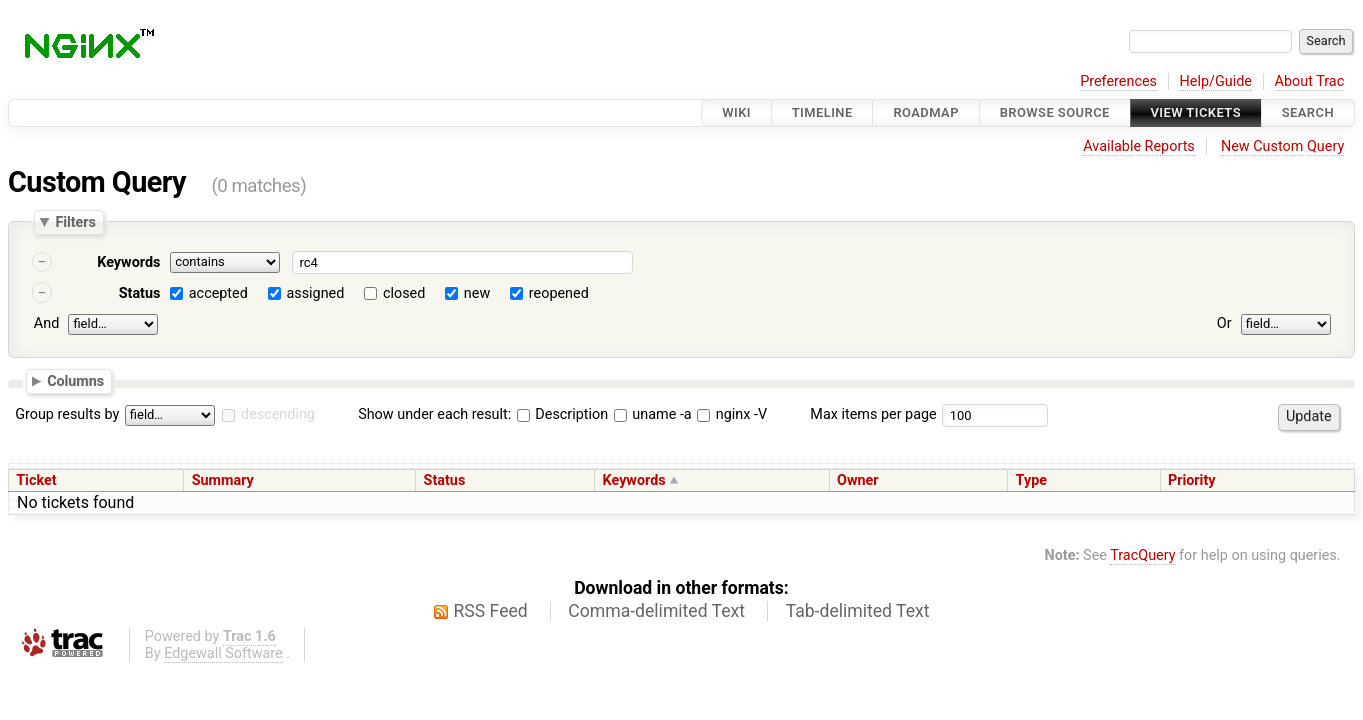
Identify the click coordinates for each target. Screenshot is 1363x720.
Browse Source (1055, 112)
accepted (218, 293)
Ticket (36, 480)
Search (1308, 112)
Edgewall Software (223, 653)
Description (562, 414)
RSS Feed (491, 611)
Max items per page (873, 414)
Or (1224, 323)
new (477, 293)
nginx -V (732, 414)
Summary (223, 480)
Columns (75, 380)
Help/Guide (1216, 81)
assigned (315, 293)
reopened (559, 293)
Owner (858, 480)
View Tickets (1196, 112)
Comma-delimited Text (656, 611)
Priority (1192, 480)
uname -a (653, 414)
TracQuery (1142, 555)
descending (278, 414)
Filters (75, 222)
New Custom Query (1282, 146)
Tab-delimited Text (858, 611)
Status (140, 293)
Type (1031, 480)
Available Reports (1139, 146)
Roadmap (926, 112)
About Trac (1310, 81)
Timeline (822, 112)
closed (404, 293)
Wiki (736, 112)
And (46, 323)
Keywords (128, 262)
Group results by (67, 414)
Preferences (1118, 81)
